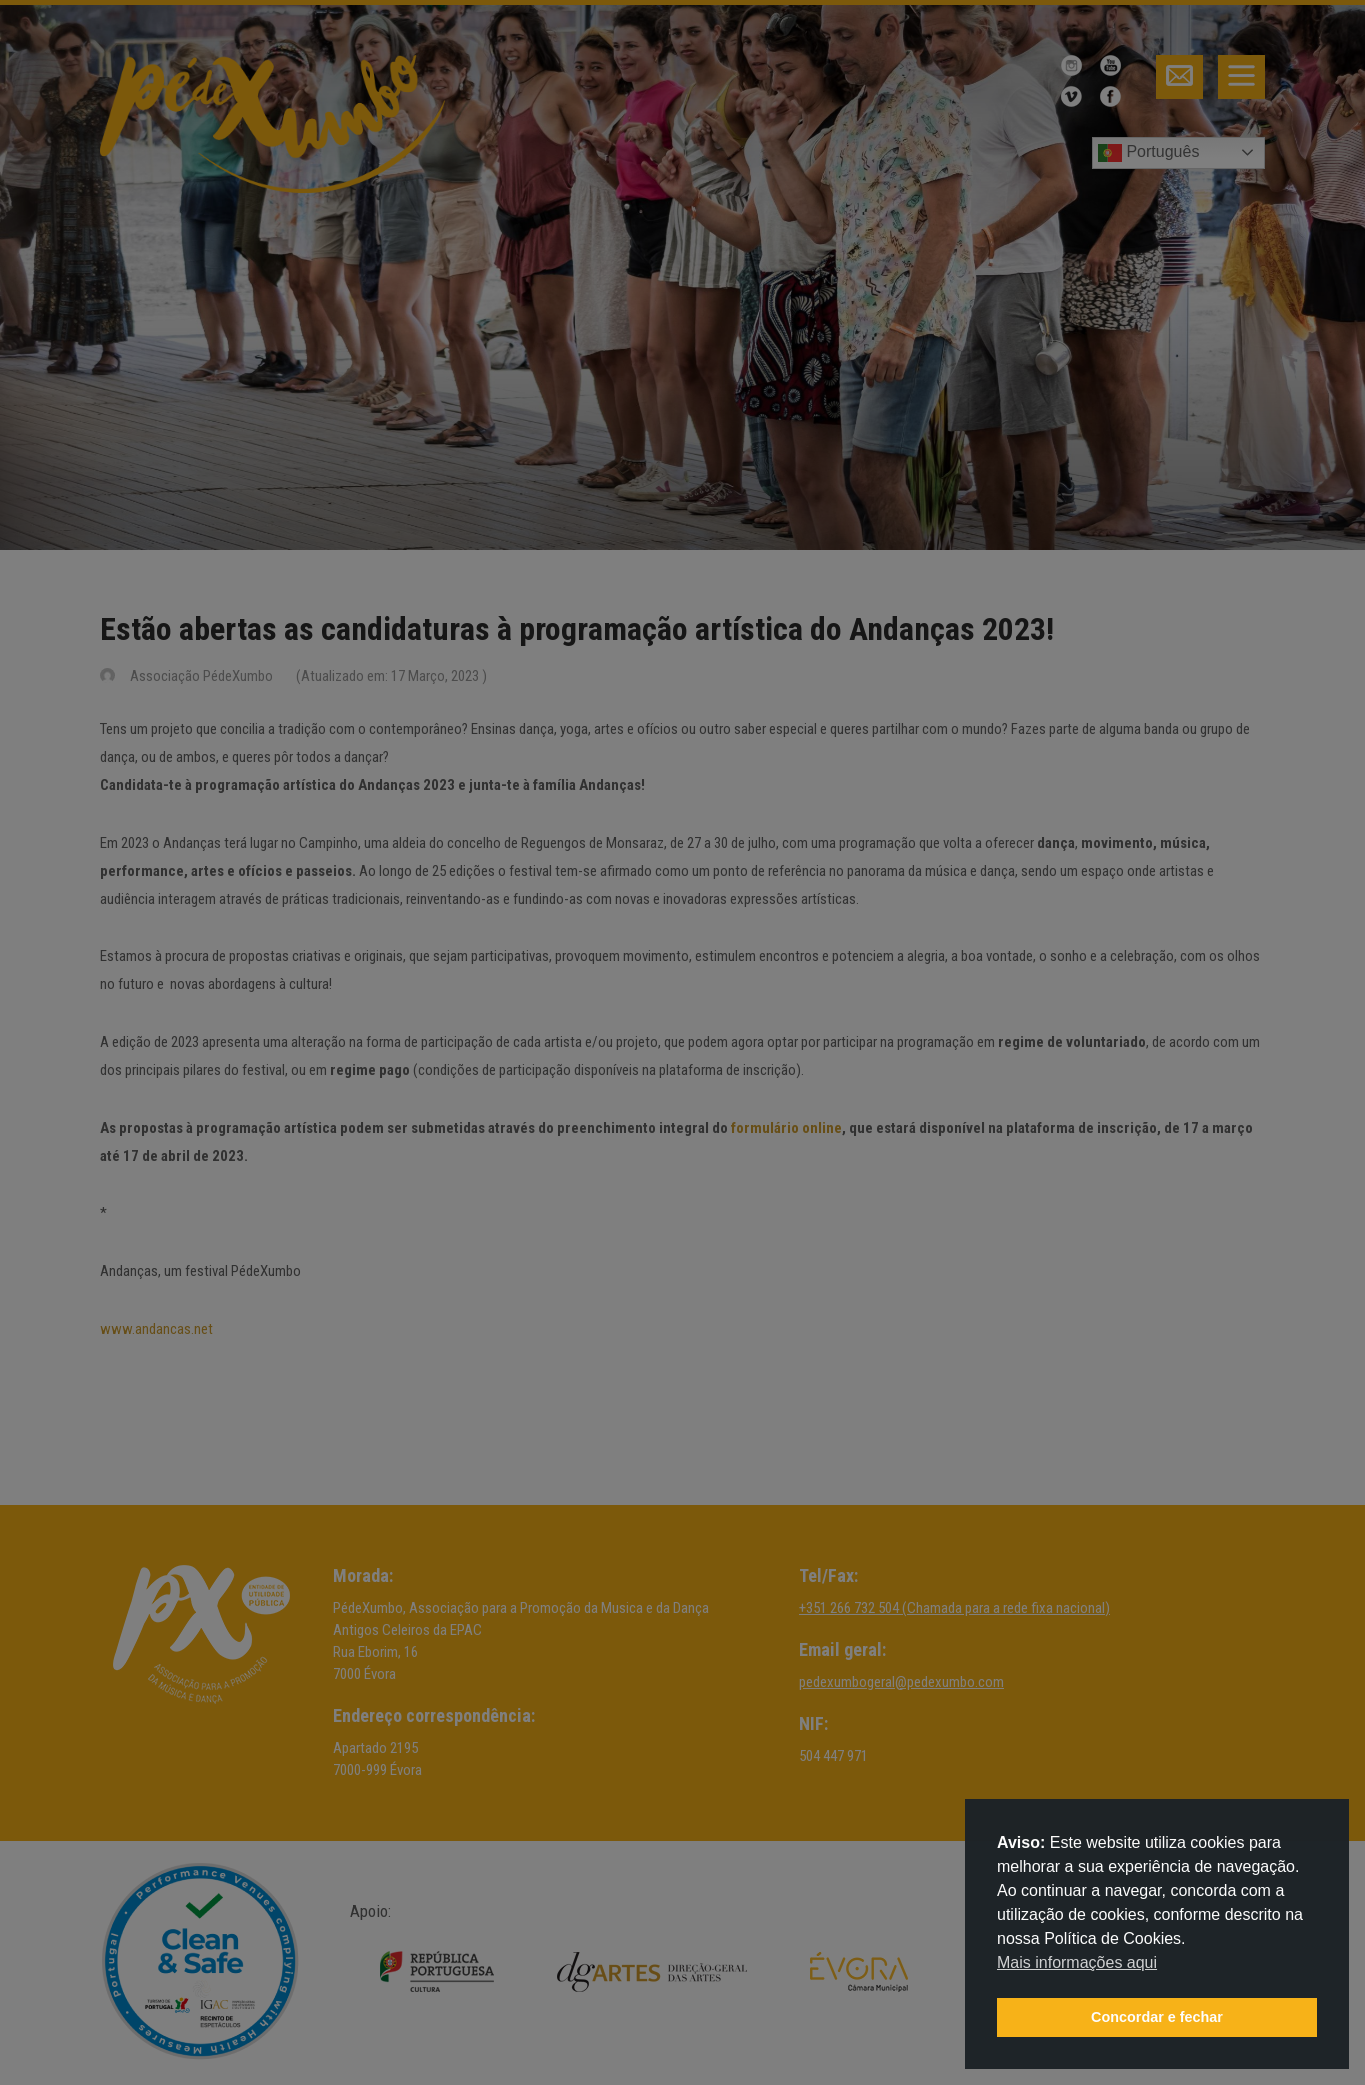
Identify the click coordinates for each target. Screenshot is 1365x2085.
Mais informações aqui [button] (1077, 1962)
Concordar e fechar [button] (1157, 2017)
